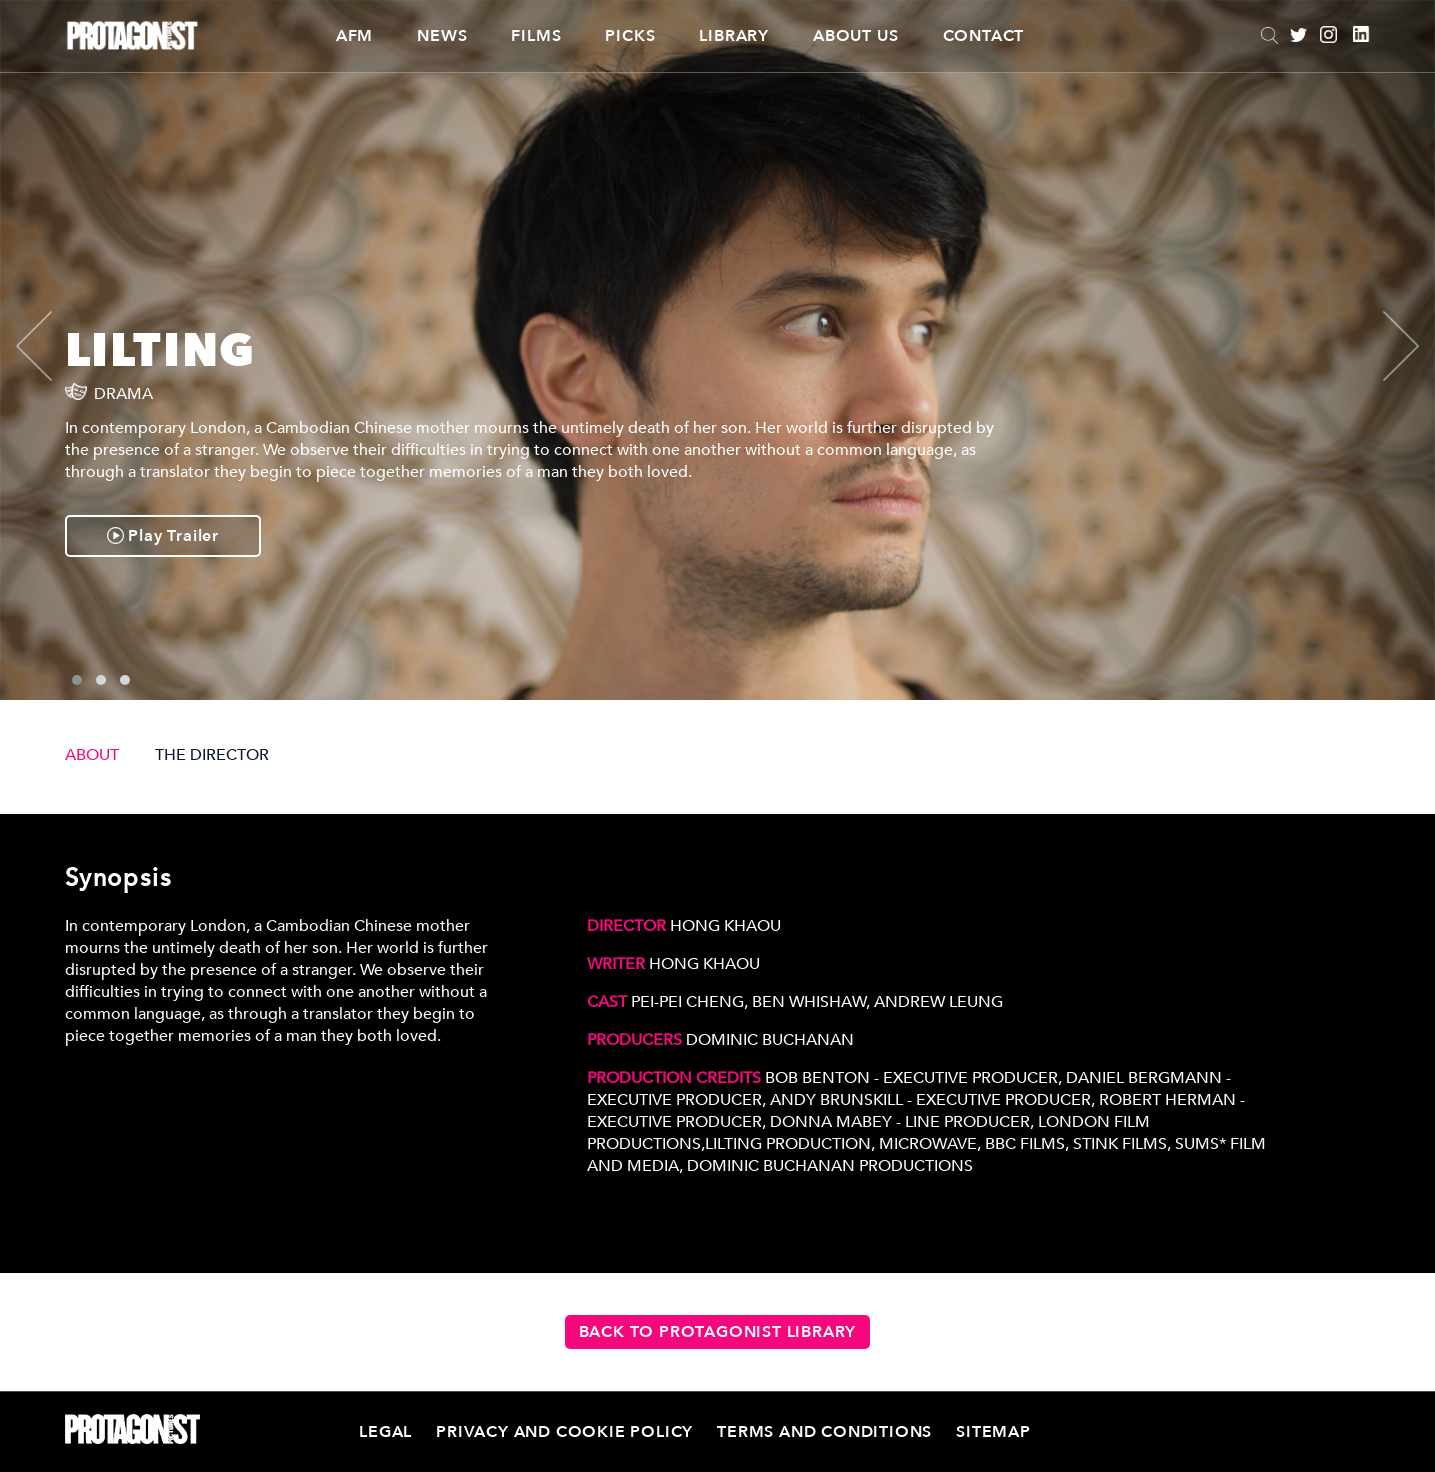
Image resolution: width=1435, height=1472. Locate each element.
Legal (385, 1432)
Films (536, 36)
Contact (984, 36)
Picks (630, 36)
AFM (354, 36)
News (442, 36)
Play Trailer (163, 536)
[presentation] (51, 346)
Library (734, 36)
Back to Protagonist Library (718, 1332)
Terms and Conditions (824, 1432)
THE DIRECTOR (212, 755)
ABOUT (92, 755)
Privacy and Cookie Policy (564, 1432)
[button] (77, 680)
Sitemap (993, 1432)
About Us (855, 36)
